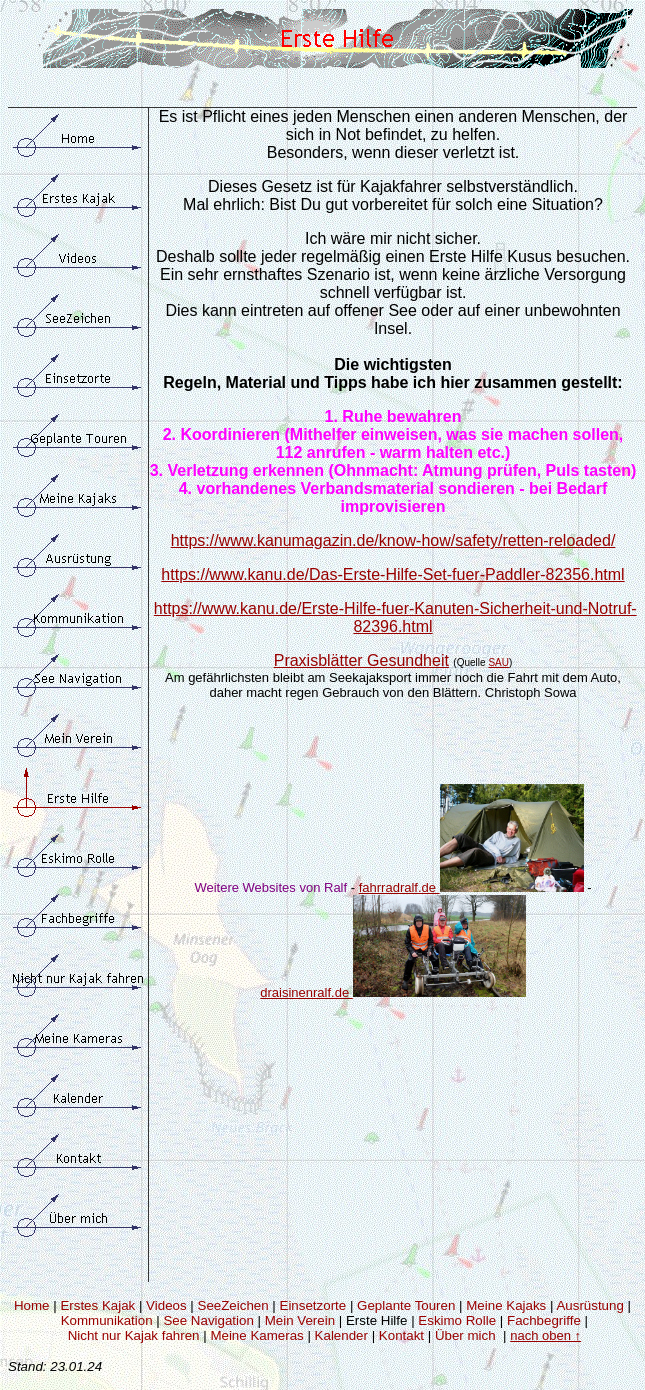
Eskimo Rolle (457, 1320)
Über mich (465, 1335)
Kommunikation (107, 1320)
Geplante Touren (406, 1305)
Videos (166, 1305)
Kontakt (401, 1335)
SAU (498, 662)
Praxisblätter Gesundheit (361, 660)
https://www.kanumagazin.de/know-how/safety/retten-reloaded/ (393, 540)
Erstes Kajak (97, 1305)
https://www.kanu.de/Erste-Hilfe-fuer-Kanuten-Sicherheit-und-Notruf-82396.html (395, 617)
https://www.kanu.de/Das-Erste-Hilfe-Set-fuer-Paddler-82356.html (392, 574)
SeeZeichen (233, 1305)
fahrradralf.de (471, 887)
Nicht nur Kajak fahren (134, 1335)
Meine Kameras (256, 1335)
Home (32, 1305)
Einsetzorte (313, 1305)
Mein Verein (300, 1320)
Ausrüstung (589, 1305)
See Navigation (208, 1320)
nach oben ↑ (545, 1335)
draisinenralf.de (306, 992)
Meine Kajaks (506, 1305)
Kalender (341, 1335)
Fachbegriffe (544, 1320)
